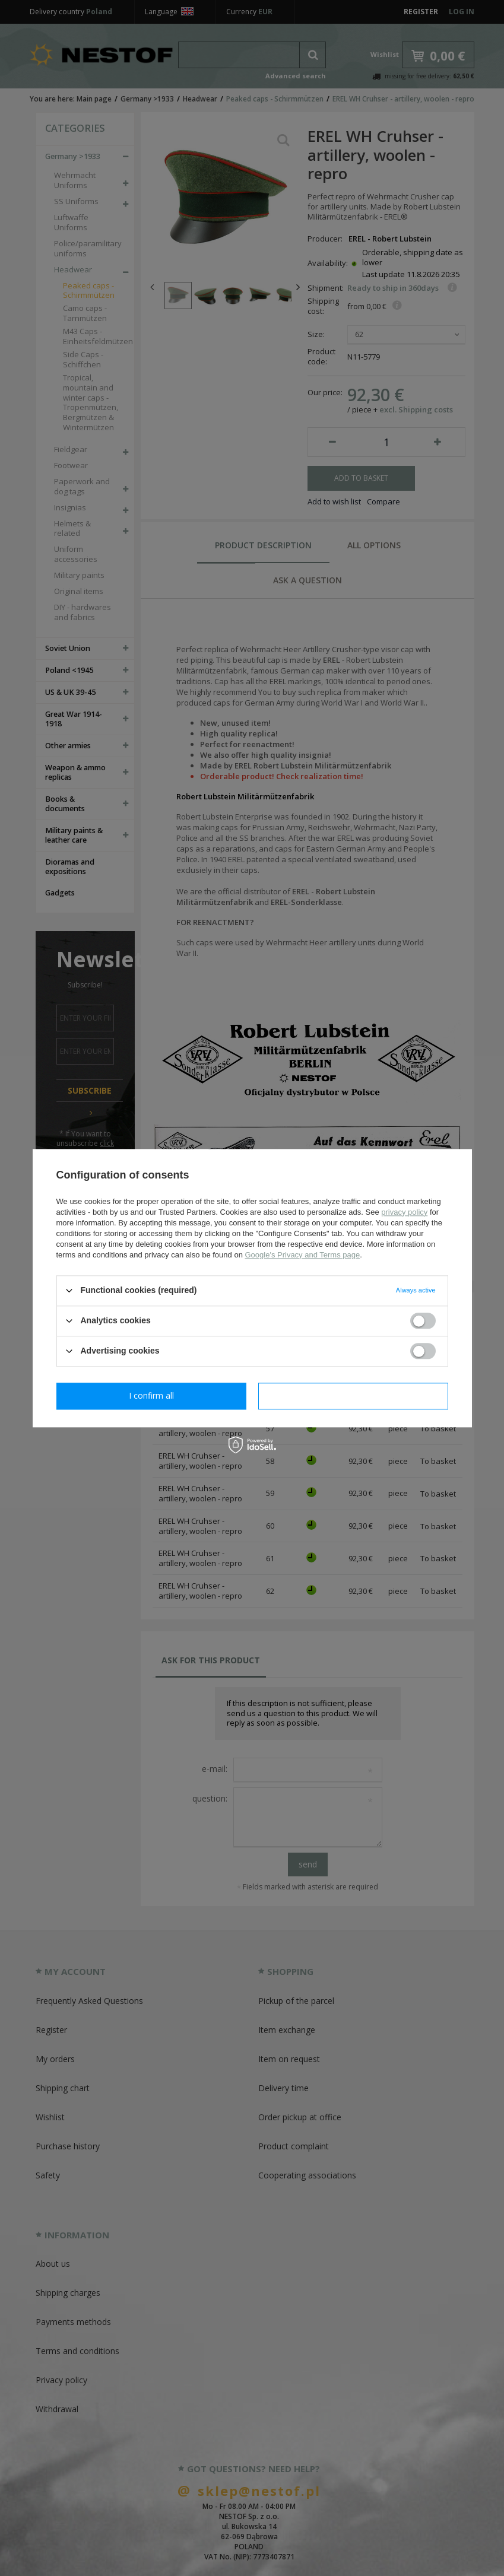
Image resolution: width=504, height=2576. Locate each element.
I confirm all (353, 1395)
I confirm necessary (151, 1395)
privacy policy (404, 1212)
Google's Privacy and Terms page (302, 1254)
